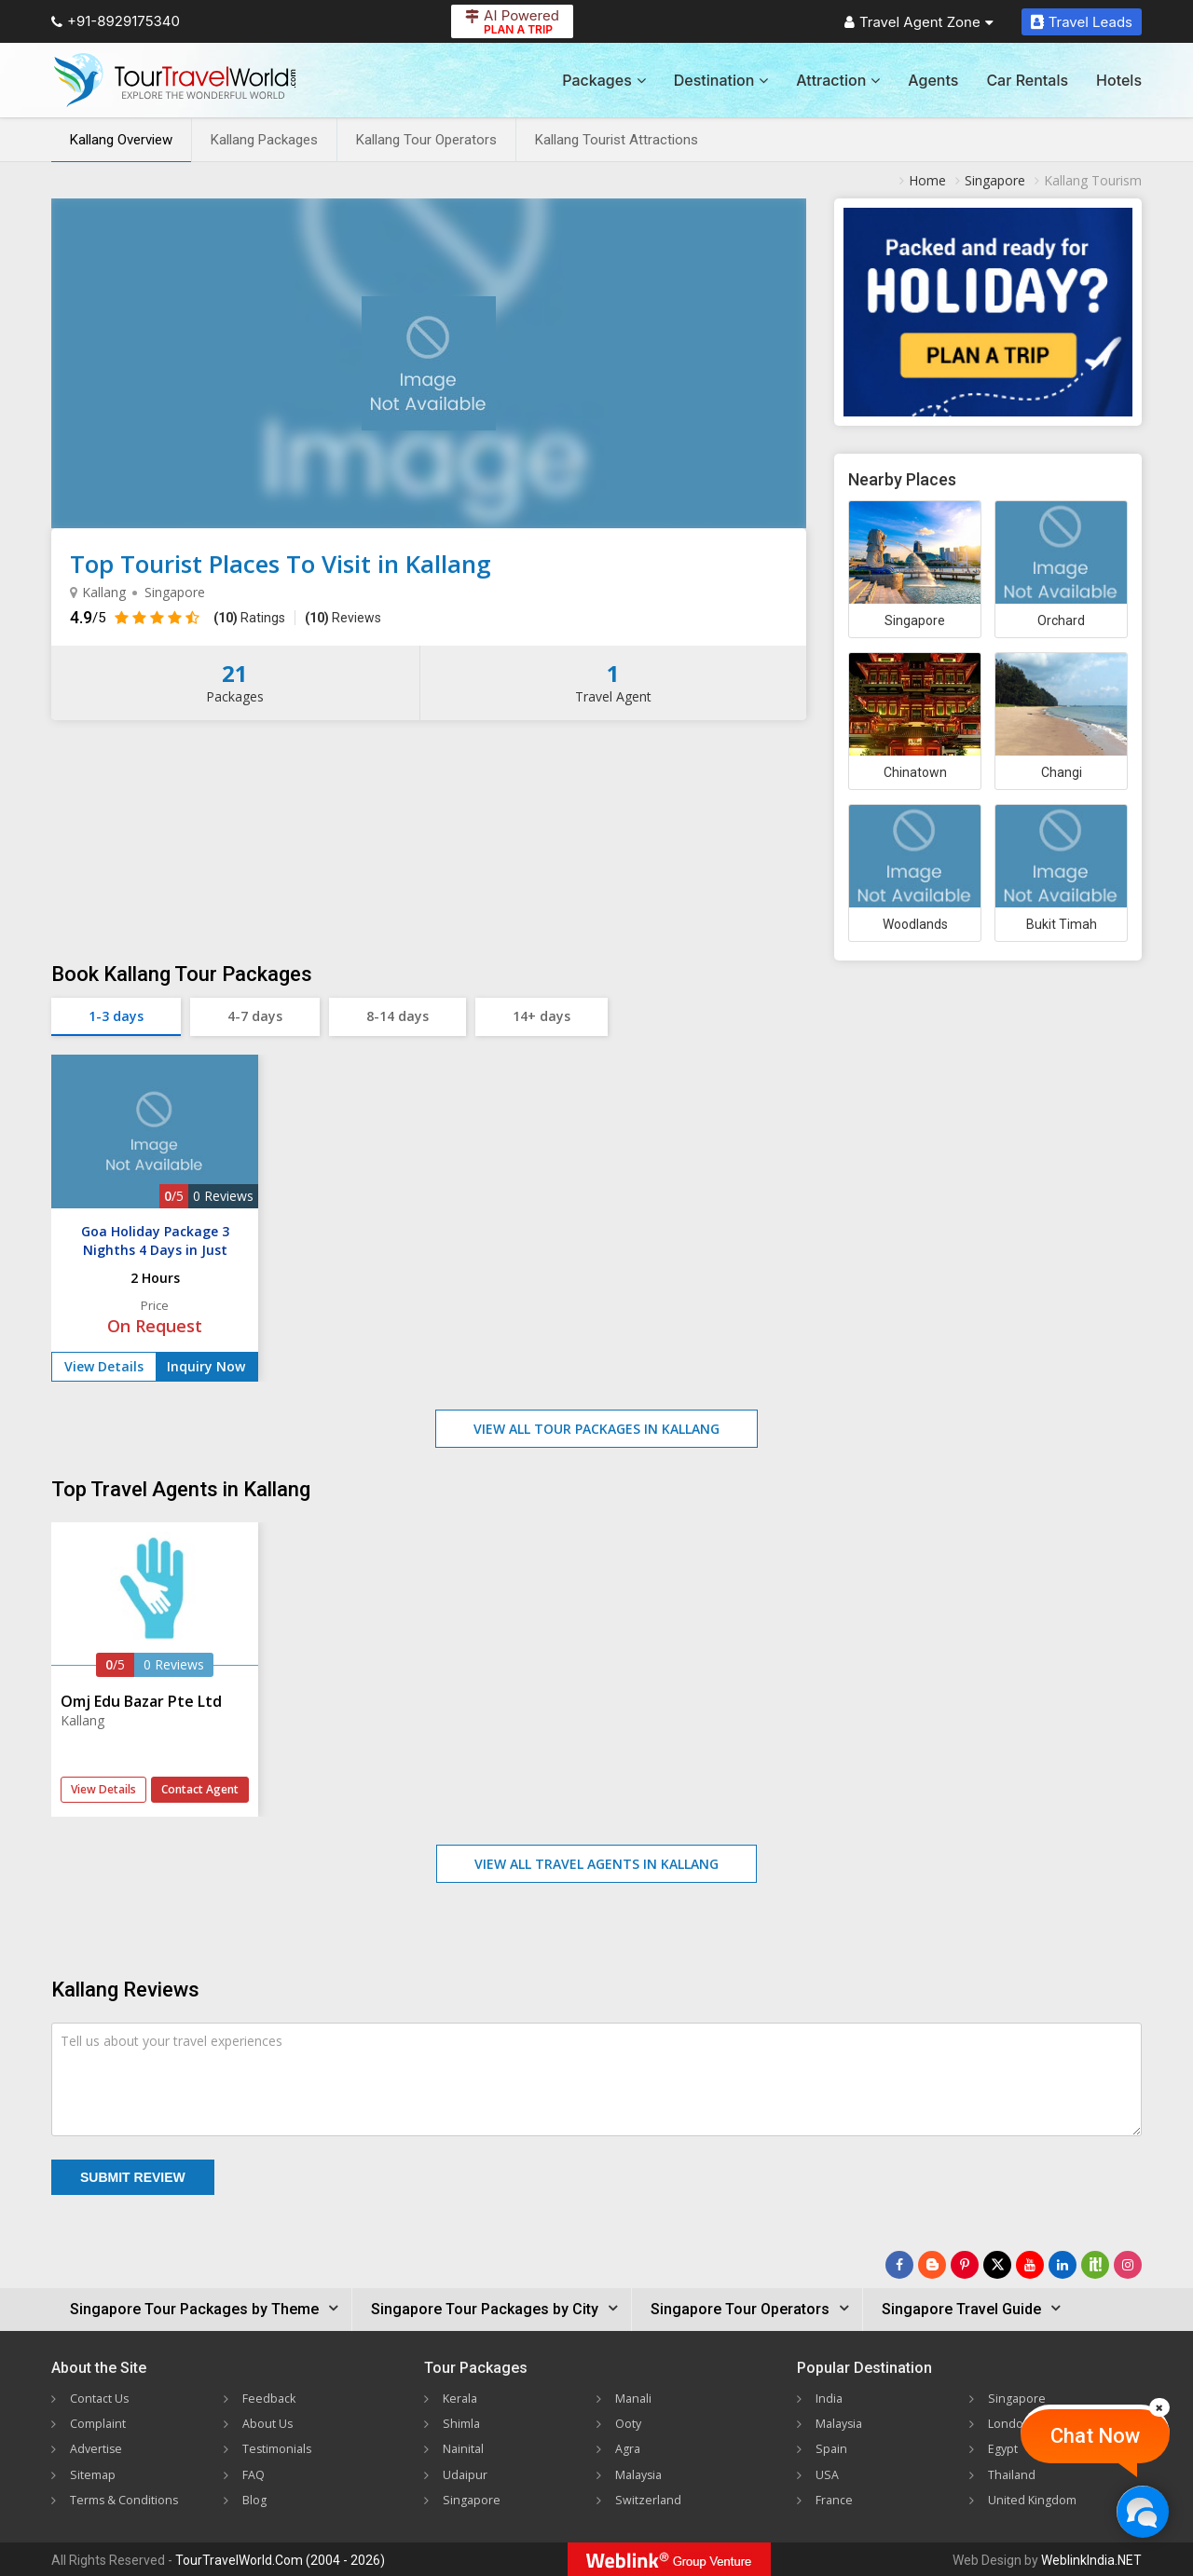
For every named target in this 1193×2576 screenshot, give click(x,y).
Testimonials (281, 2448)
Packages (603, 80)
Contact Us (103, 2397)
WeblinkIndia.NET (1091, 2558)
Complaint (100, 2423)
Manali (635, 2397)
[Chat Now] (1142, 2511)
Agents (933, 80)
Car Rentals (1027, 80)
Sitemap (94, 2473)
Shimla (463, 2423)
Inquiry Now (206, 1366)
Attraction (838, 80)
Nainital (465, 2448)
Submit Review (132, 2177)
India (830, 2397)
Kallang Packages (264, 139)
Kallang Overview (121, 139)
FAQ (255, 2473)
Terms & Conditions (130, 2498)
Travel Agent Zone (919, 22)
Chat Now (1095, 2435)
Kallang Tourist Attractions (616, 139)
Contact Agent (200, 1789)
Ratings (249, 617)
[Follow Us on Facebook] (899, 2265)
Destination (721, 80)
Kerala (462, 2397)
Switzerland (649, 2498)
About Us (270, 2423)
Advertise (98, 2448)
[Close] (1159, 2407)
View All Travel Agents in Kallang (596, 1864)
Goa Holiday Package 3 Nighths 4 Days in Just (155, 1240)
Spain (832, 2448)
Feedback (271, 2397)
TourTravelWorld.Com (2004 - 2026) (280, 2558)
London (1011, 2423)
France (836, 2498)
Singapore (473, 2498)
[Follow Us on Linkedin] (1062, 2265)
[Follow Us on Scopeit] (1095, 2265)
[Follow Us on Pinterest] (965, 2265)
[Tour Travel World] (174, 80)
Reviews (343, 617)
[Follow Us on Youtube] (1030, 2265)
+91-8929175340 (115, 21)
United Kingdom (1036, 2498)
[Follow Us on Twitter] (997, 2265)
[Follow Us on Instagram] (1128, 2265)
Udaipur (466, 2473)
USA (828, 2473)
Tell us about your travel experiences (171, 2041)
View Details (104, 1366)
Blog (256, 2498)
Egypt (1005, 2448)
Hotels (1119, 80)
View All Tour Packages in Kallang (596, 1429)
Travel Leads (1081, 22)
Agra (629, 2448)
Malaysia (641, 2473)
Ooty (630, 2423)
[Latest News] (932, 2265)
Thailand (1013, 2473)
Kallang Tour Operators (426, 139)
